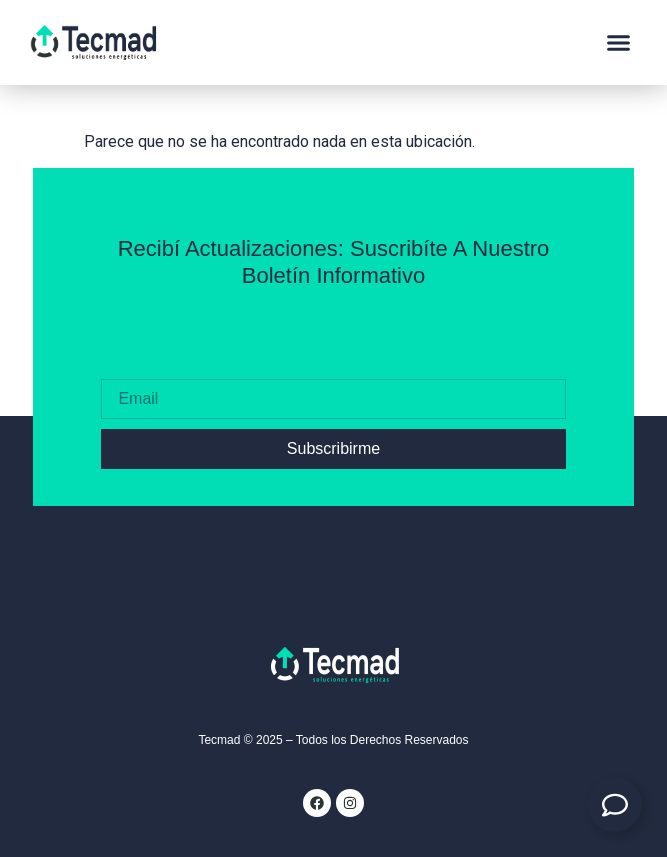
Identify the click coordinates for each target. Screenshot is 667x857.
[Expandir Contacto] (614, 804)
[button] (619, 43)
